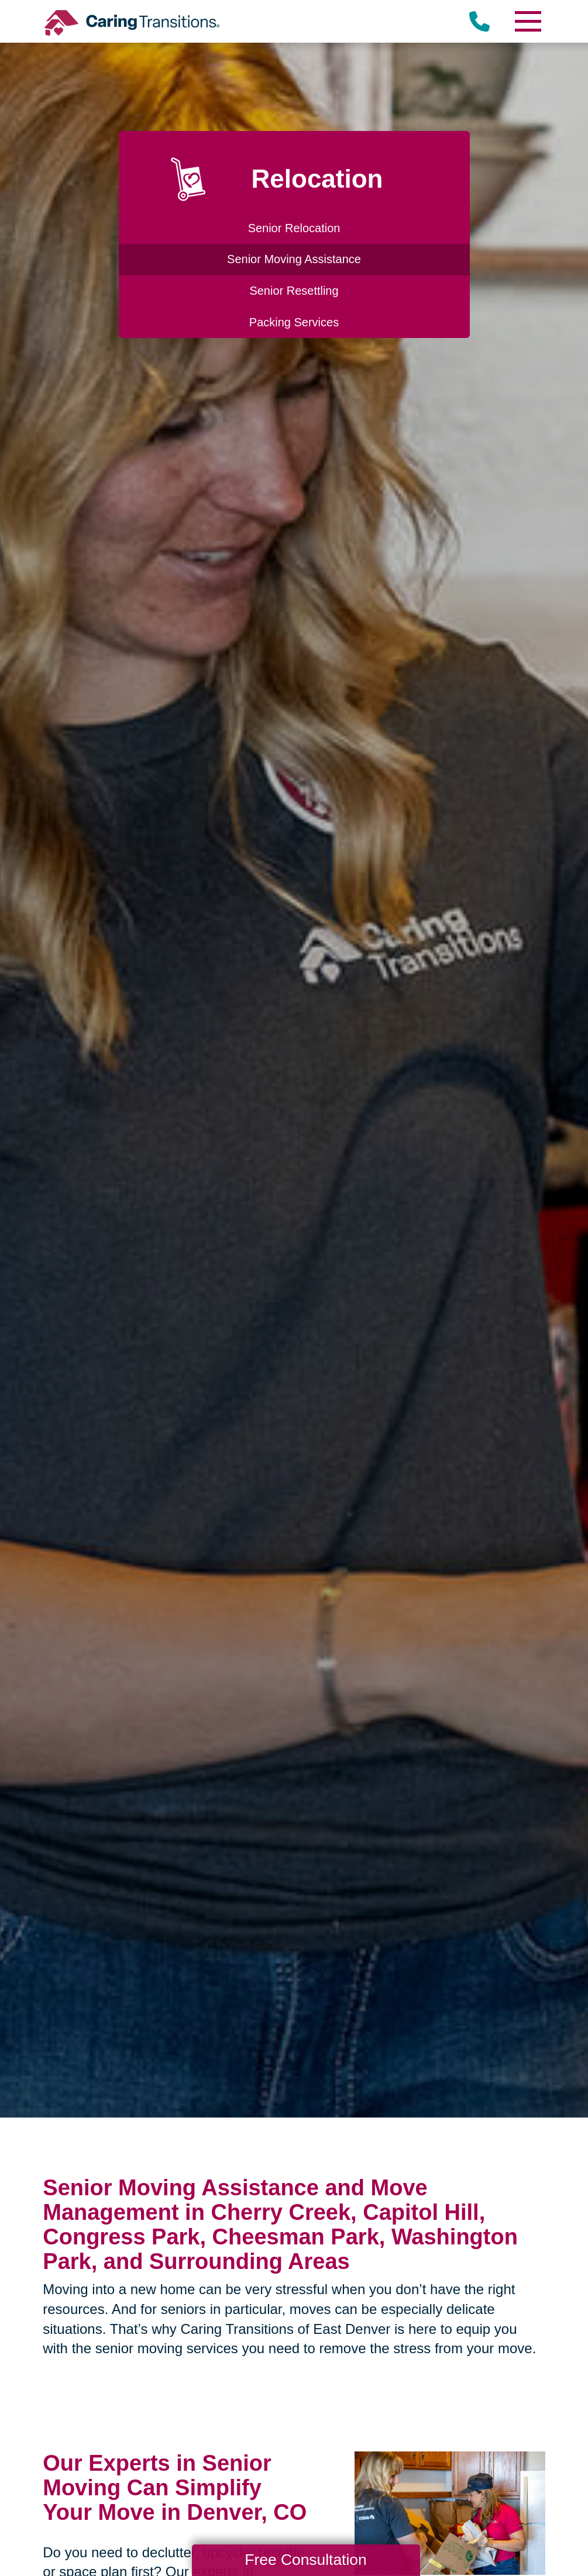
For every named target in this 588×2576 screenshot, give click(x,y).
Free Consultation (305, 2559)
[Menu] (527, 21)
